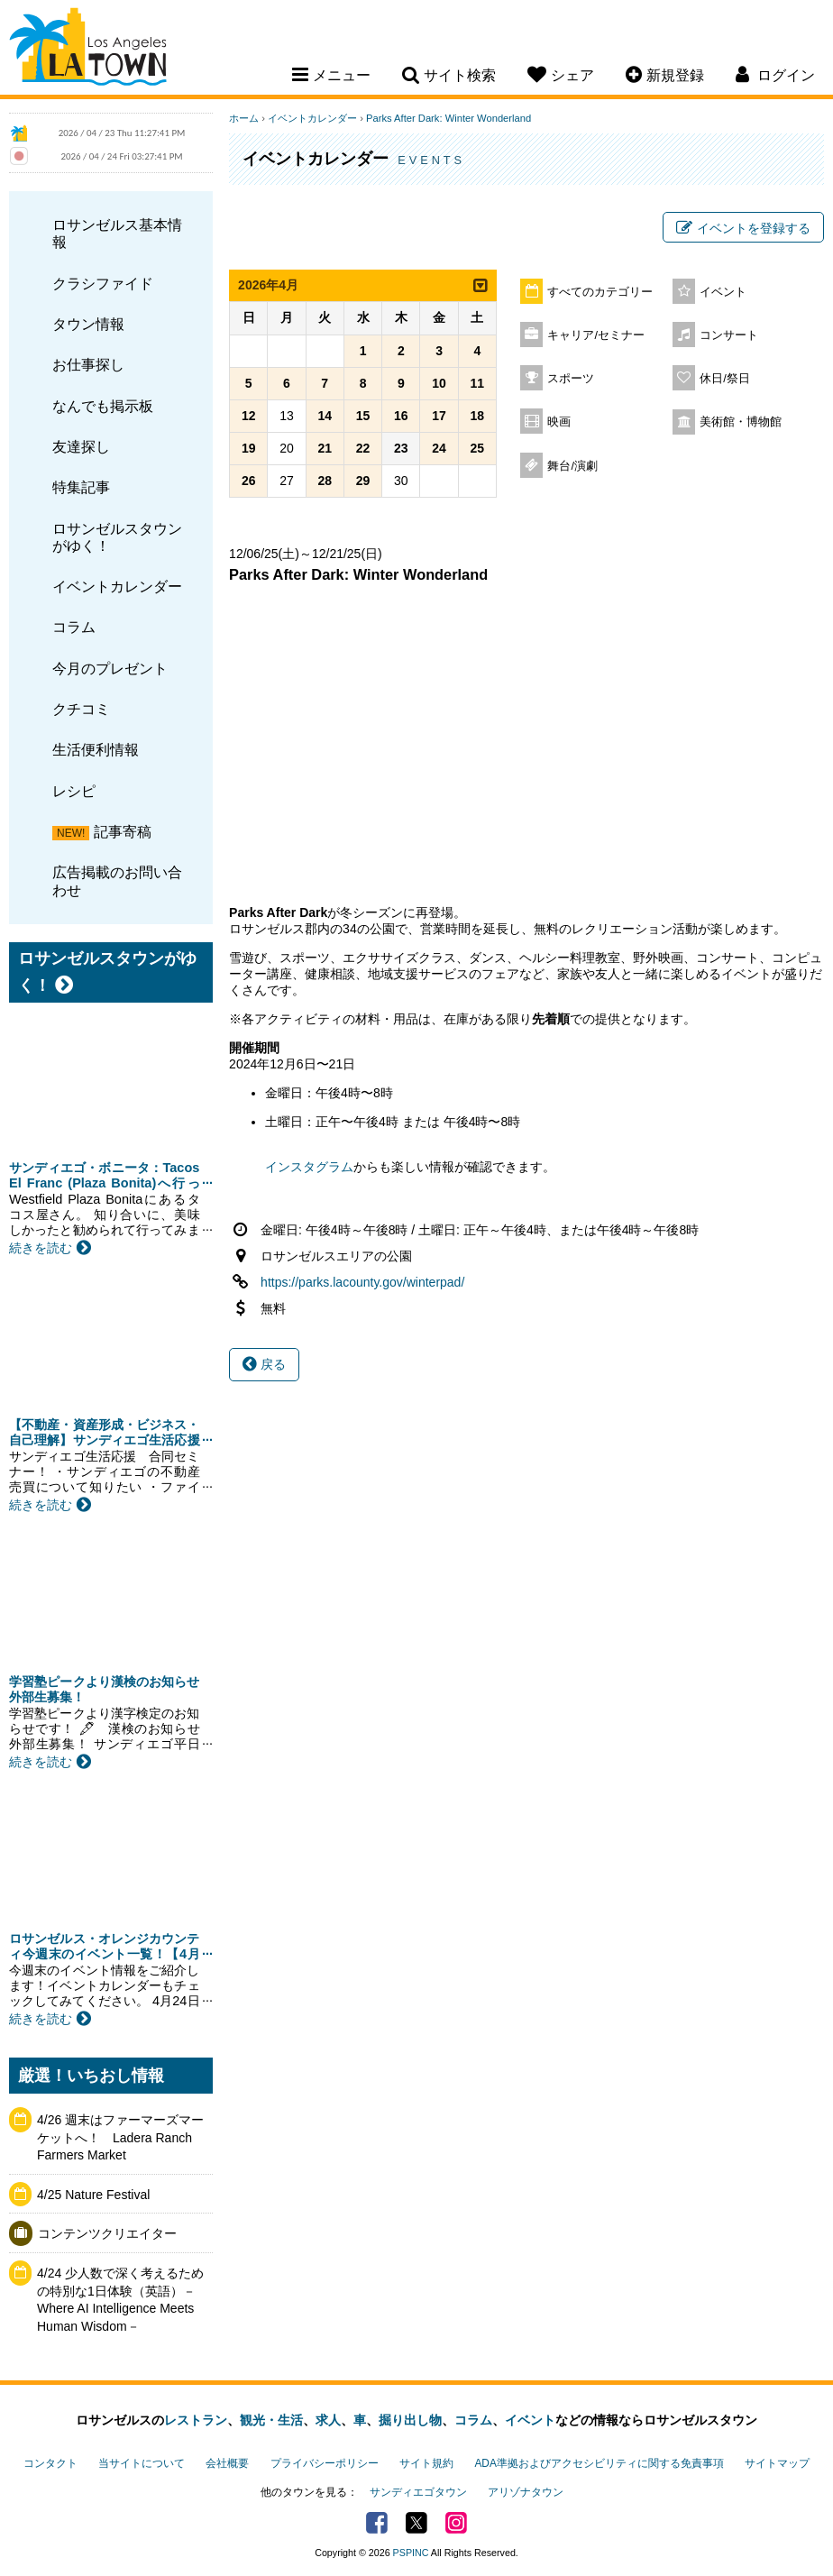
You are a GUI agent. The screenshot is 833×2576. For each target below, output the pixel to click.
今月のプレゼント (110, 668)
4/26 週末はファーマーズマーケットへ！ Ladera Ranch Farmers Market (120, 2137)
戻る (264, 1364)
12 (249, 415)
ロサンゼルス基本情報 (117, 233)
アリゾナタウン (525, 2492)
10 (439, 383)
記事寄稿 (122, 831)
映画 (559, 422)
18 (478, 415)
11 (478, 383)
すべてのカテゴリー (600, 292)
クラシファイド (102, 283)
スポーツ (570, 378)
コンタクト (50, 2463)
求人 (328, 2420)
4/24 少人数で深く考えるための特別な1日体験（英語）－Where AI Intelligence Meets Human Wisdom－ (120, 2299)
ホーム (244, 118)
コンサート (729, 335)
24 (439, 448)
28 (324, 480)
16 (401, 415)
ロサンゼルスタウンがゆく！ (117, 537)
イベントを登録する (743, 228)
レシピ (74, 791)
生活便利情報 (95, 749)
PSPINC (411, 2552)
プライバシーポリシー (324, 2463)
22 (363, 448)
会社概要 (227, 2463)
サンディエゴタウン (418, 2492)
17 (439, 415)
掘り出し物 (410, 2420)
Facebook (377, 2523)
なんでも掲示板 (102, 406)
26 (249, 480)
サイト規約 (426, 2463)
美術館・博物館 (741, 422)
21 (324, 448)
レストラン (195, 2420)
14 (324, 415)
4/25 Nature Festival (93, 2194)
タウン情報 (88, 324)
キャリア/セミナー (596, 335)
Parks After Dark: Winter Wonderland (448, 118)
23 (401, 448)
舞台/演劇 (572, 466)
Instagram (456, 2523)
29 (363, 480)
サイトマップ (777, 2463)
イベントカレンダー (117, 586)
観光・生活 (271, 2420)
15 (363, 415)
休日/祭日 (725, 378)
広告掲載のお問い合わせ (117, 880)
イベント (723, 292)
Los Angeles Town (88, 50)
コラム (74, 627)
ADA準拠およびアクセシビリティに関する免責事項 (598, 2463)
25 (478, 448)
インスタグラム (309, 1167)
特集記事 (81, 487)
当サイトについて (141, 2463)
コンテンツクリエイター (107, 2233)
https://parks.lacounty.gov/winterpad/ (362, 1282)
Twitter (416, 2523)
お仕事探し (88, 364)
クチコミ (81, 709)
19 (249, 448)
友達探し (81, 446)
